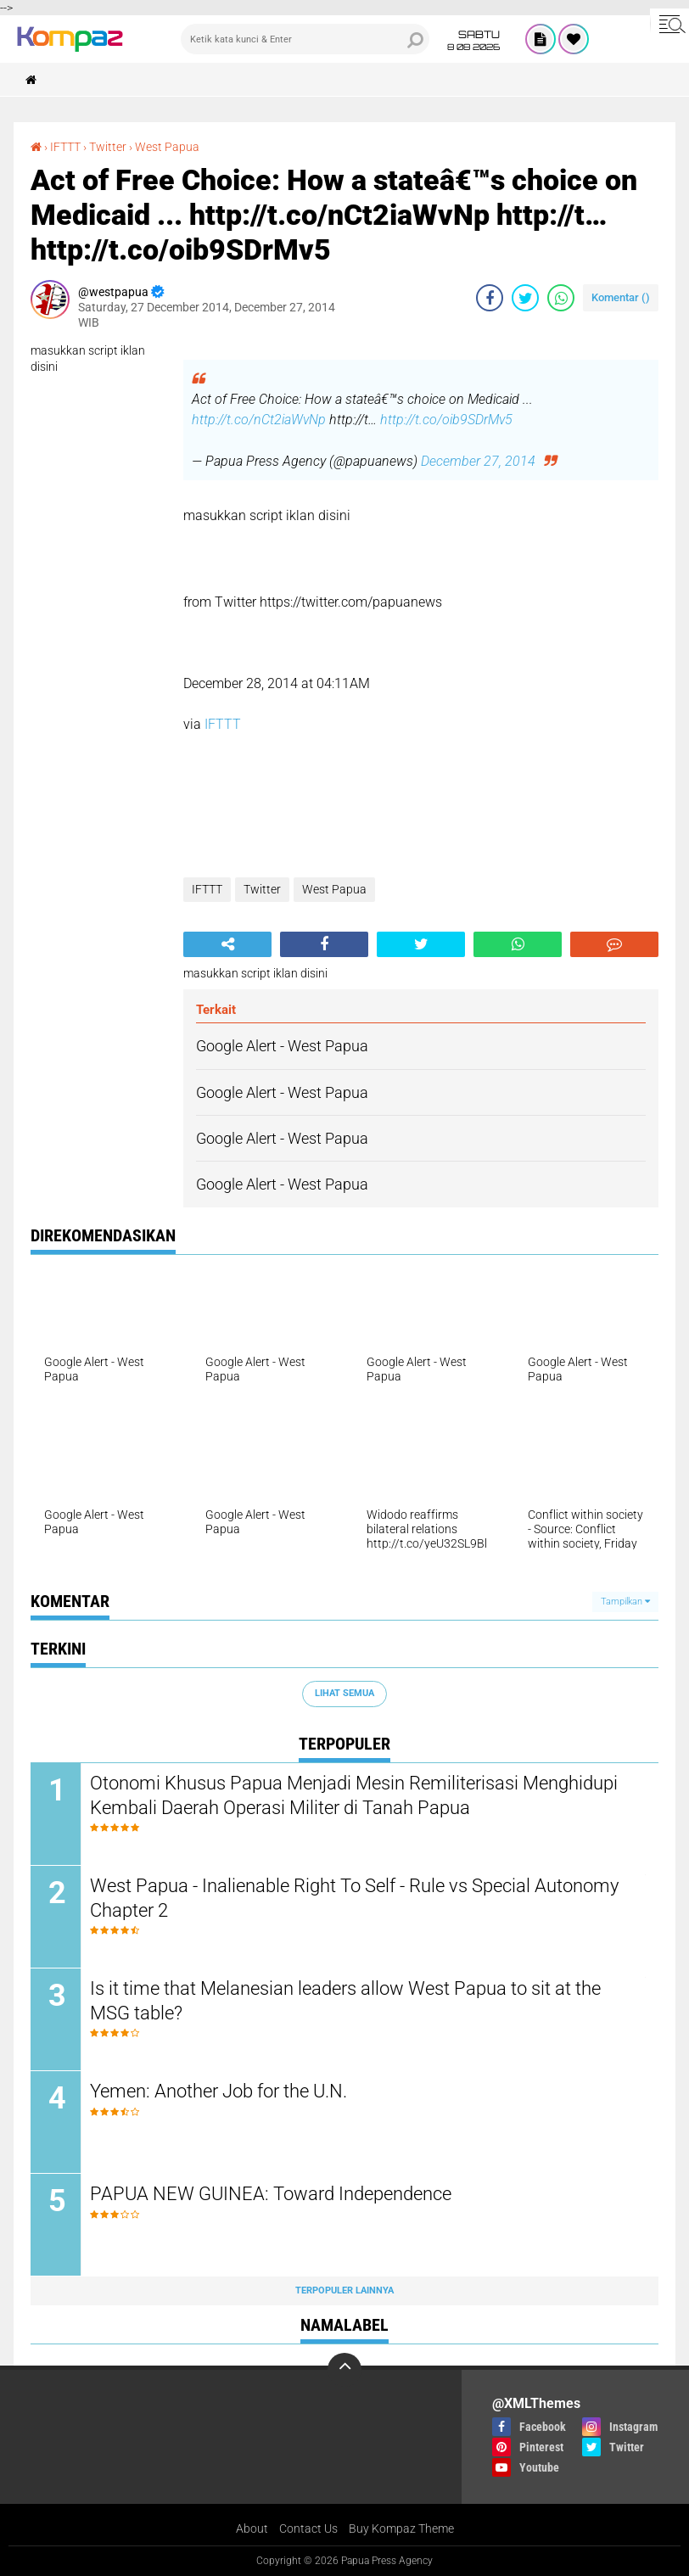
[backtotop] (344, 2370)
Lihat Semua (344, 1693)
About (252, 2528)
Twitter (107, 147)
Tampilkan (625, 1601)
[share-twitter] (525, 297)
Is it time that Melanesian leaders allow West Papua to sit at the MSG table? (345, 2001)
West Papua (167, 147)
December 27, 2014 (478, 461)
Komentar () (620, 297)
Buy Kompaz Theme (401, 2528)
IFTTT (65, 147)
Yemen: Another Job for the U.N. (218, 2091)
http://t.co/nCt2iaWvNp (259, 420)
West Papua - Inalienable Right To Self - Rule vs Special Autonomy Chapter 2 (354, 1898)
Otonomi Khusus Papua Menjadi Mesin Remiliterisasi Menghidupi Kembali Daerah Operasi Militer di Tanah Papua (354, 1795)
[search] (305, 39)
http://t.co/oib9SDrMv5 (446, 420)
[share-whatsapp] (560, 297)
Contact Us (308, 2528)
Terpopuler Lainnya (344, 2290)
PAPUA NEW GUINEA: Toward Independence (270, 2193)
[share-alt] (227, 944)
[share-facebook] (489, 297)
